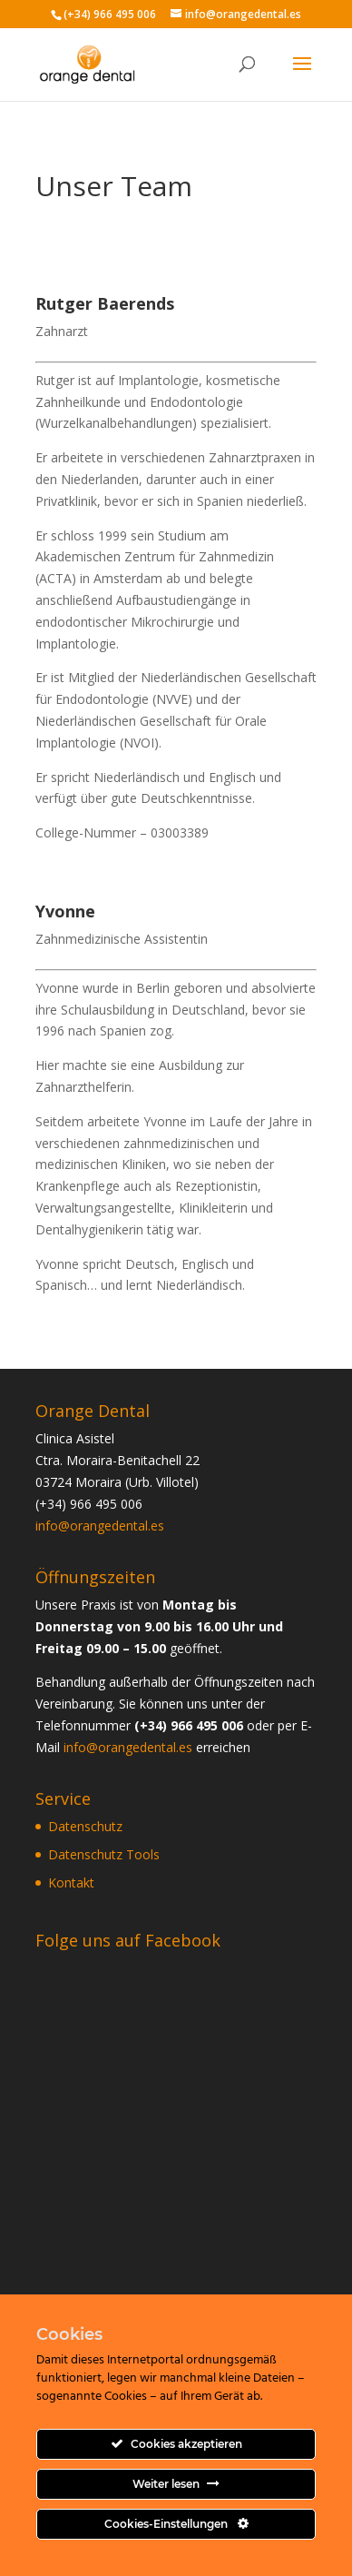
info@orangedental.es (99, 1525)
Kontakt (71, 1882)
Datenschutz (85, 1826)
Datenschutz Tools (104, 1854)
